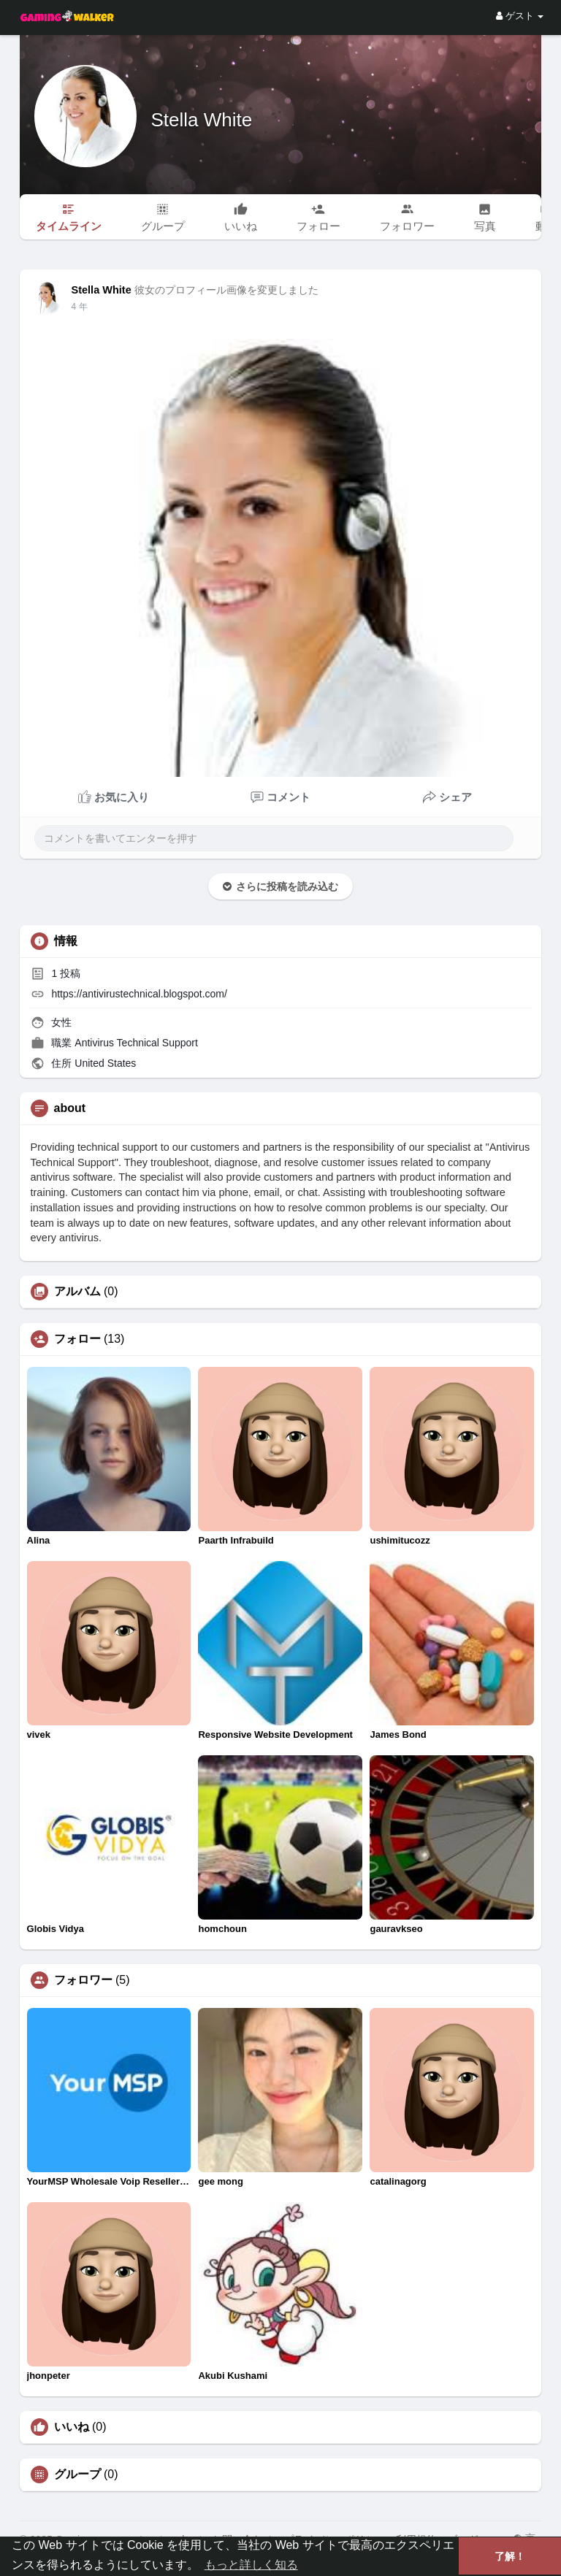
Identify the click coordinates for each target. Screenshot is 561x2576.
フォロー (77, 1339)
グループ (77, 2474)
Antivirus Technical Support (136, 1043)
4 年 (80, 307)
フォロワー (83, 1980)
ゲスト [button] (519, 15)
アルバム (77, 1291)
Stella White (202, 120)
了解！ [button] (510, 2556)
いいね (71, 2427)
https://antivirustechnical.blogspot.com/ (138, 994)
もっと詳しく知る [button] (251, 2564)
